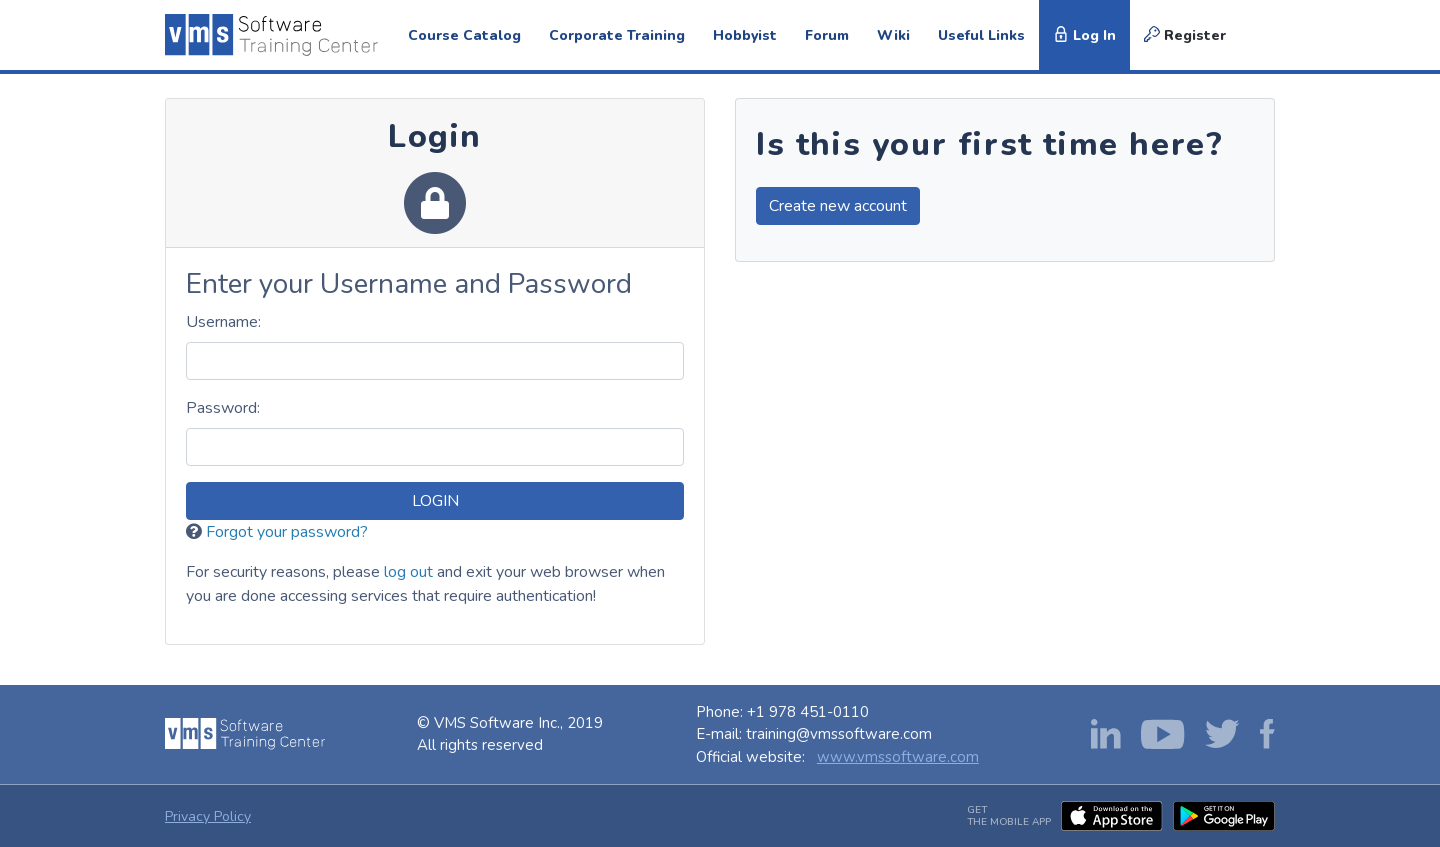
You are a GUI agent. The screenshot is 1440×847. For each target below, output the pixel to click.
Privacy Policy (208, 816)
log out (408, 572)
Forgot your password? (287, 532)
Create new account (838, 206)
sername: (223, 322)
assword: (223, 408)
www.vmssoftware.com (898, 757)
